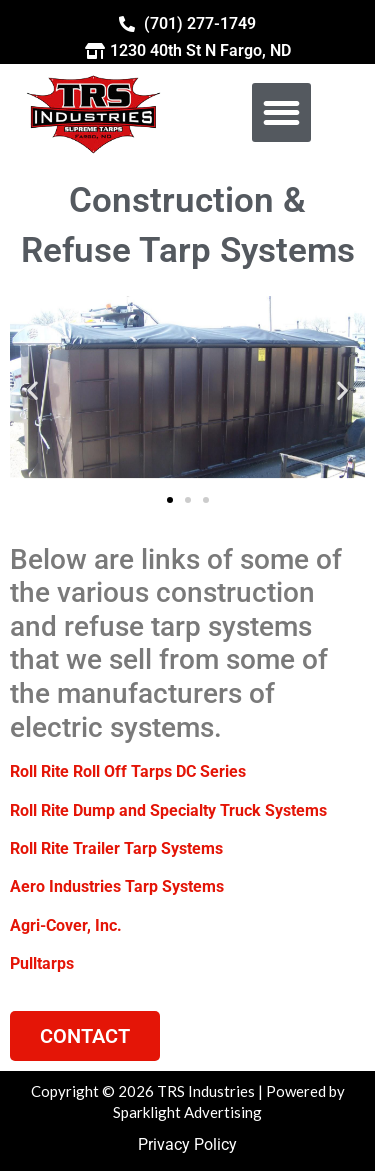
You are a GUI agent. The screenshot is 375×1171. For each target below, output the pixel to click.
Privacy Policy (187, 1144)
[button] (281, 112)
